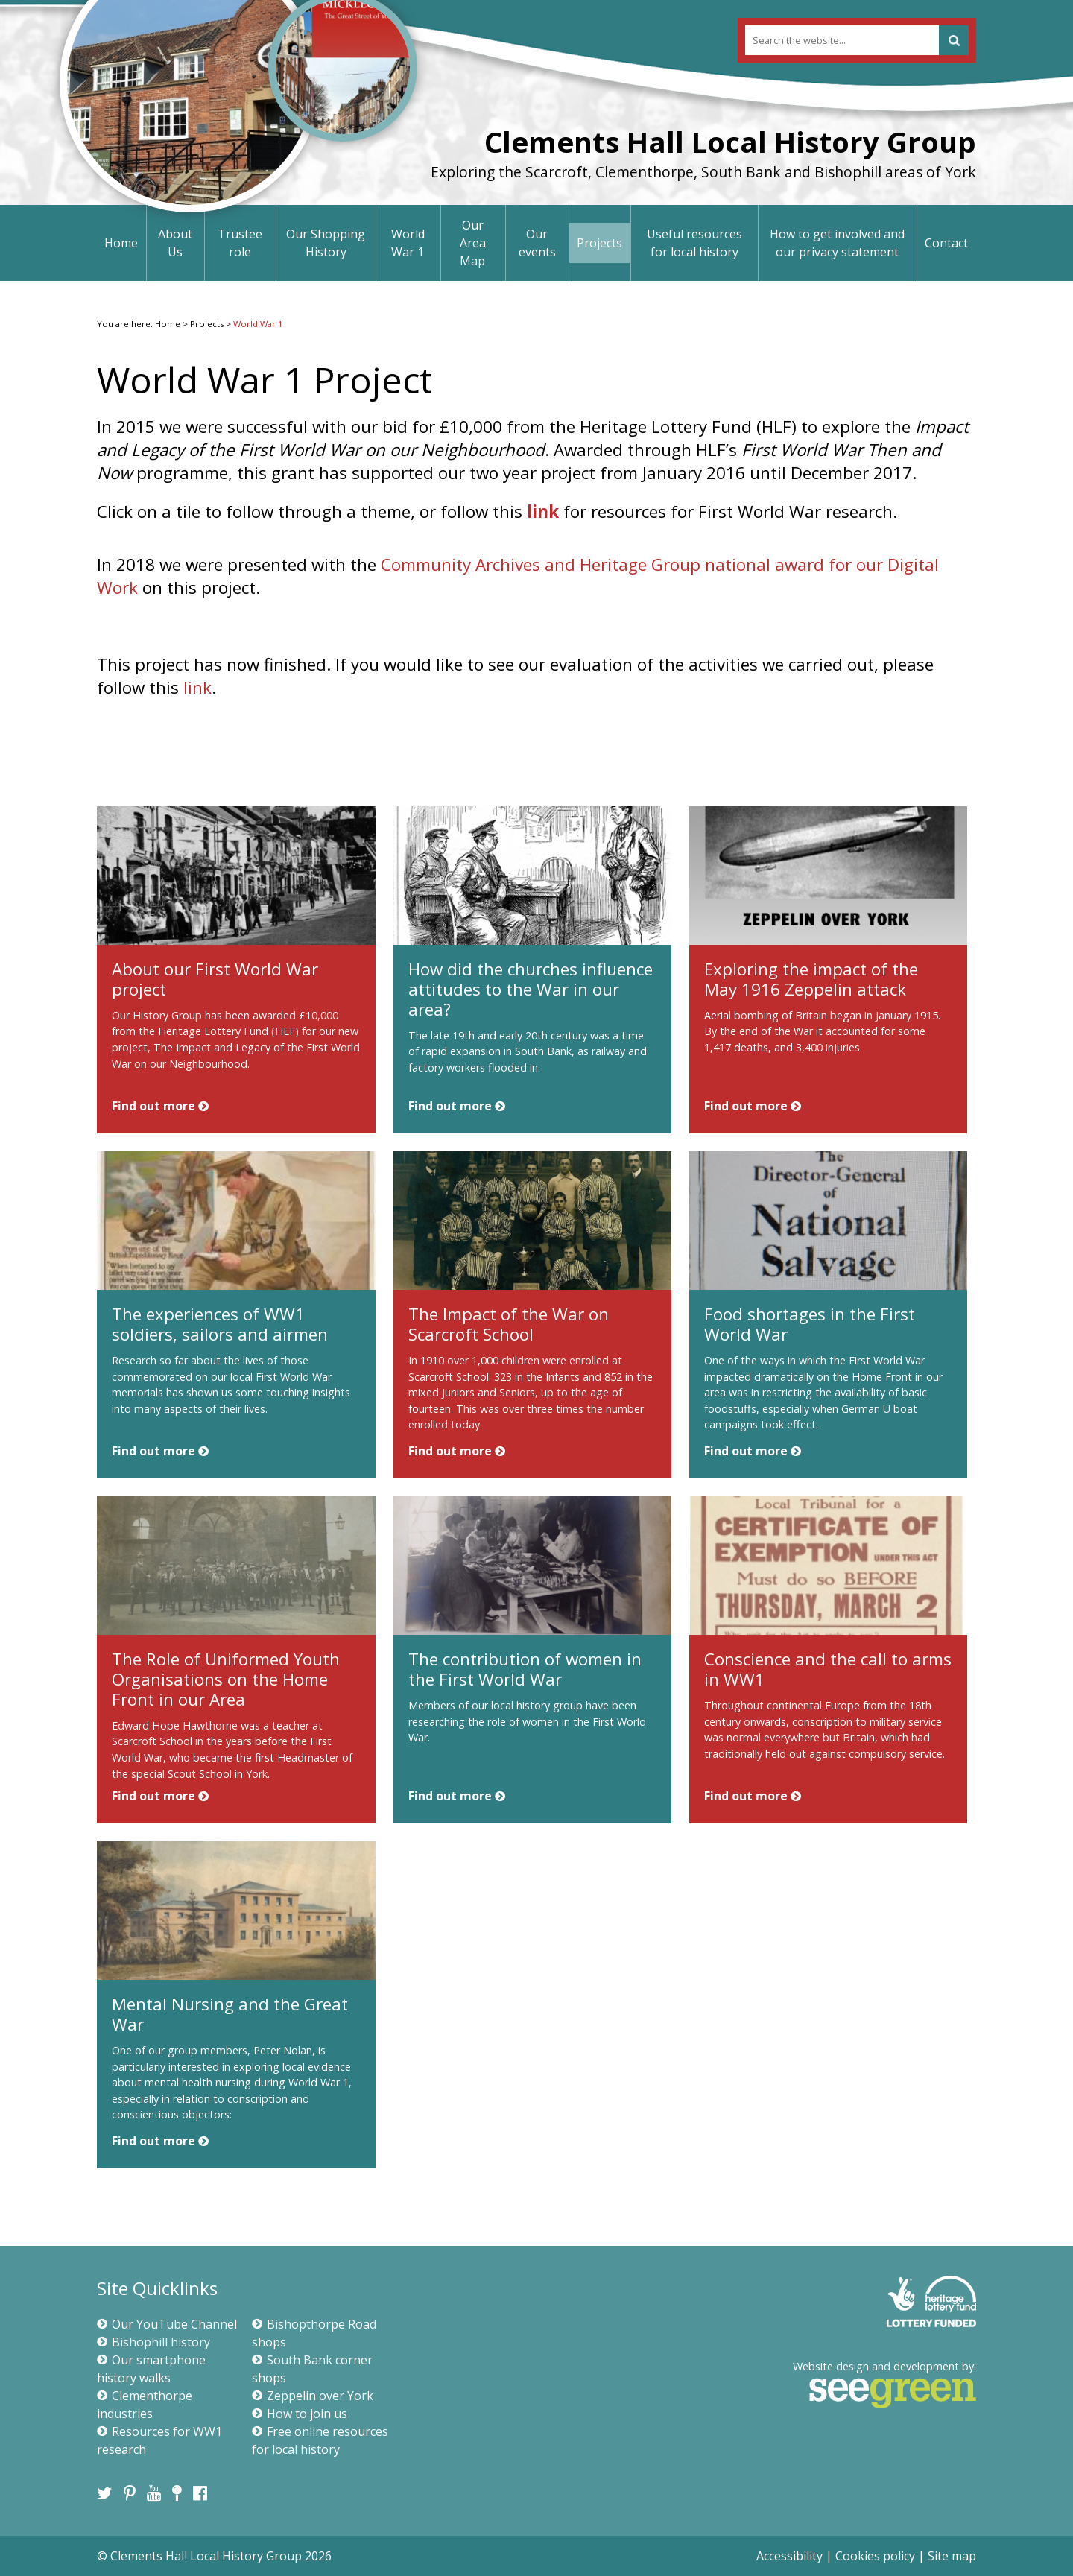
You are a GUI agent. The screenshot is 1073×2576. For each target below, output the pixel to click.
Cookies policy (875, 2556)
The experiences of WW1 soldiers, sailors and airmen (220, 1324)
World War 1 (408, 243)
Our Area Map (473, 243)
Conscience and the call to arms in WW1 (828, 1669)
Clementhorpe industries (144, 2404)
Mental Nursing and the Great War (230, 2014)
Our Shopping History (325, 243)
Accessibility (789, 2556)
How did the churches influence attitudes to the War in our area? (530, 989)
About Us (175, 243)
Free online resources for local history (320, 2440)
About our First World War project (215, 979)
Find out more (160, 1106)
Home (121, 243)
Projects (599, 243)
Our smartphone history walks (151, 2369)
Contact (946, 243)
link (545, 511)
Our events (537, 243)
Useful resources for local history (694, 243)
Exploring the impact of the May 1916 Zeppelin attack (811, 979)
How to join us (299, 2413)
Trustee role (240, 243)
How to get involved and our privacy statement (837, 243)
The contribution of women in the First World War (525, 1669)
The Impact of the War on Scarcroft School (508, 1324)
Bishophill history (153, 2342)
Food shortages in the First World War (809, 1324)
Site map (952, 2556)
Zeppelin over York (312, 2395)
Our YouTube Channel (167, 2324)
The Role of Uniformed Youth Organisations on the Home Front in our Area (226, 1679)
